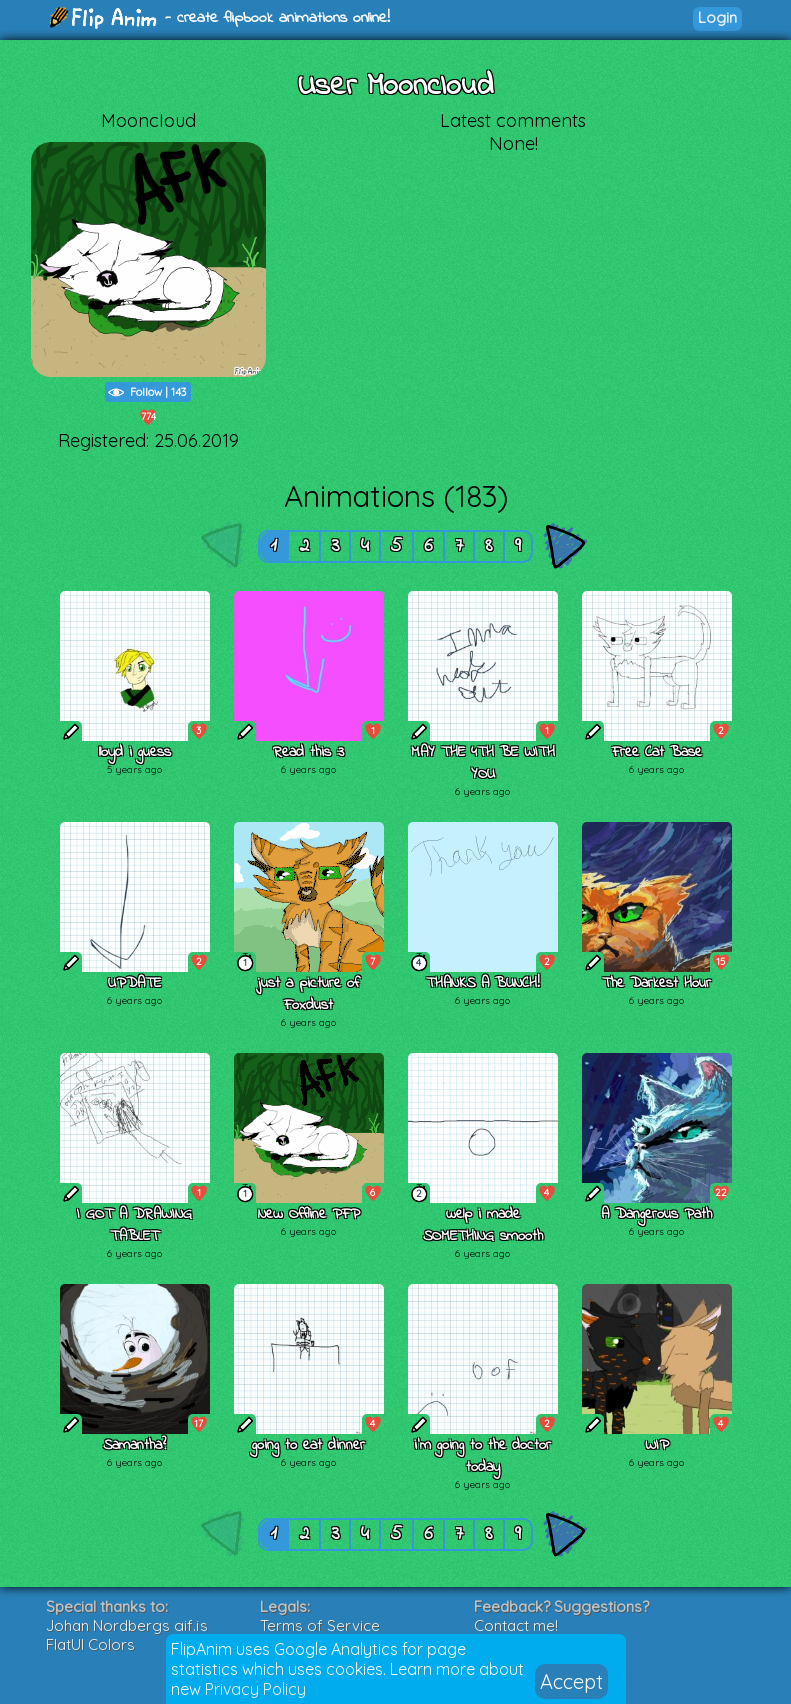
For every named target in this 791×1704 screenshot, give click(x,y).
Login (717, 17)
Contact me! (516, 1625)
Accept (571, 1681)
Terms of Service (320, 1625)
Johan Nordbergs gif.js (127, 1625)
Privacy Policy (255, 1689)
